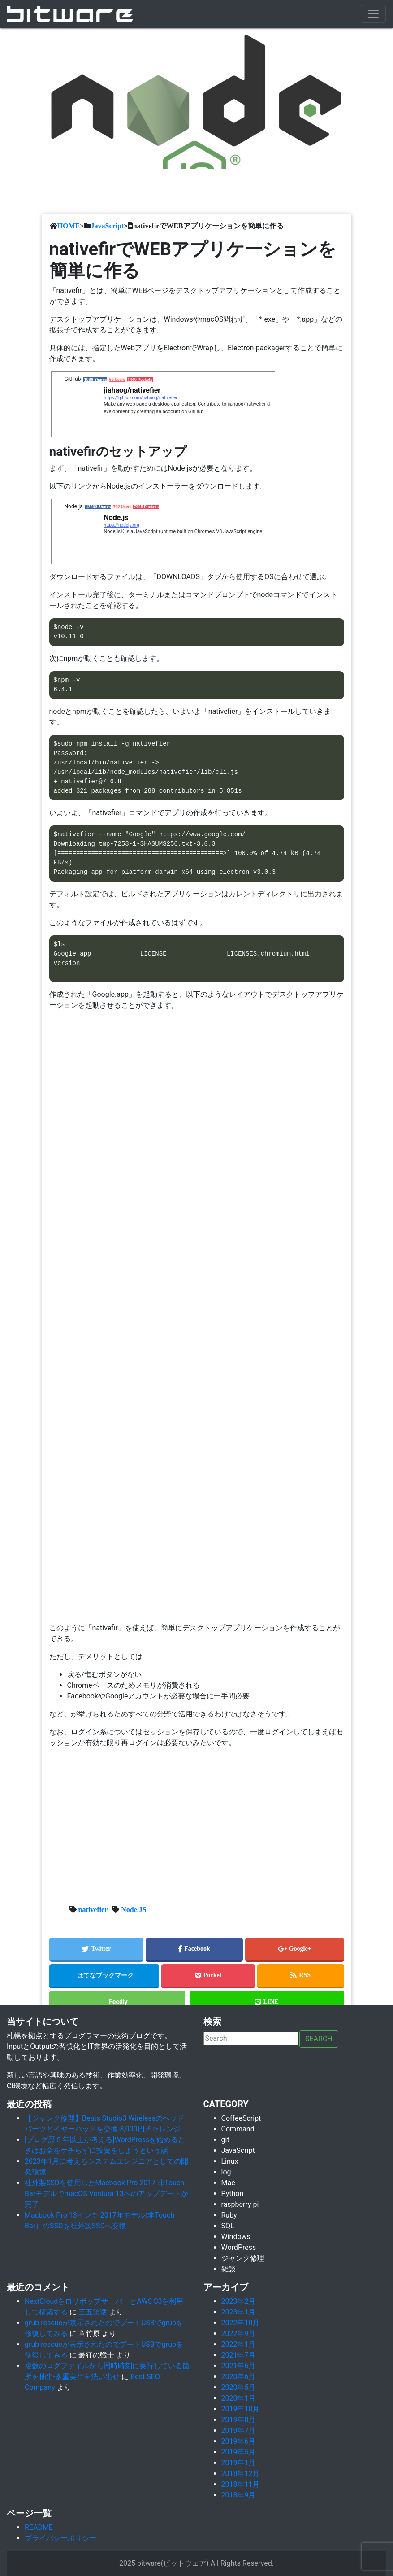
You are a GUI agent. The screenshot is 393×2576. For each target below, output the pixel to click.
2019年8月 (238, 2419)
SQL (227, 2226)
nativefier (93, 1909)
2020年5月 (238, 2387)
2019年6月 (238, 2441)
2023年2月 (238, 2301)
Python (232, 2193)
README (39, 2527)
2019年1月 (238, 2462)
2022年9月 (238, 2333)
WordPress (238, 2247)
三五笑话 (92, 2312)
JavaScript (107, 225)
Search (319, 2039)
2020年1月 (238, 2398)
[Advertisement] (196, 1818)
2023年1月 (238, 2312)
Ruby (229, 2215)
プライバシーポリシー (60, 2538)
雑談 (228, 2269)
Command (238, 2129)
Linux (229, 2161)
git (225, 2139)
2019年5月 (238, 2452)
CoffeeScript (241, 2118)
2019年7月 (238, 2430)
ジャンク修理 (242, 2258)
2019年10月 (240, 2409)
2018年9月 (238, 2495)
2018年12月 (240, 2473)
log (226, 2172)
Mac (228, 2183)
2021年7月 (238, 2355)
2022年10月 (240, 2322)
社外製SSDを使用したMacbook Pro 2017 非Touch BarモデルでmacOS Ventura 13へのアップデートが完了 (106, 2194)
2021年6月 (238, 2366)
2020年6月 (238, 2376)
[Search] (250, 2038)
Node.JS (133, 1909)
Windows (235, 2236)
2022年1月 (238, 2344)
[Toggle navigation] (373, 14)
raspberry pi (240, 2204)
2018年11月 (240, 2484)
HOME (68, 225)
